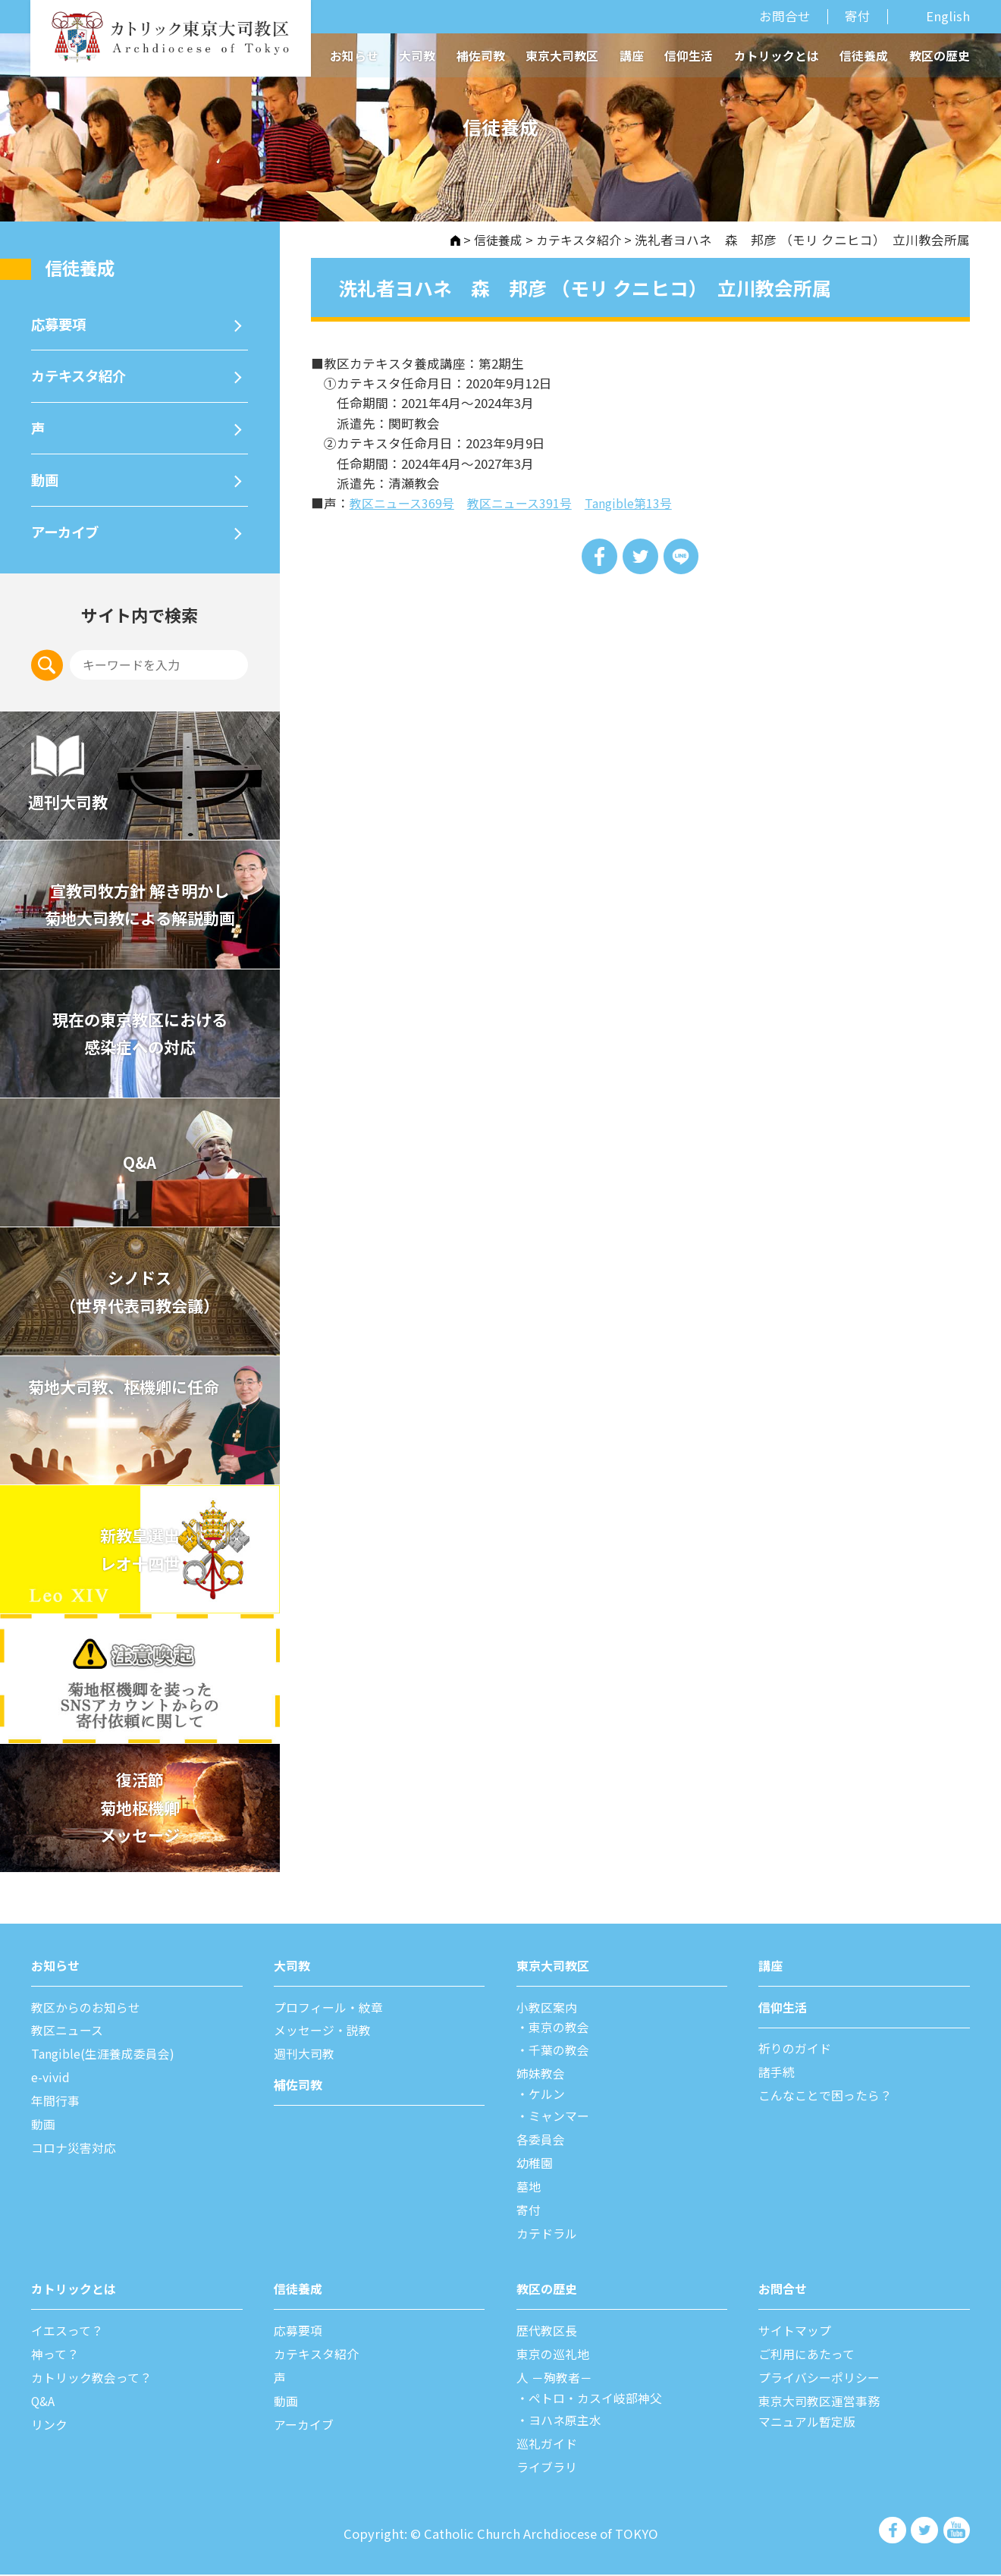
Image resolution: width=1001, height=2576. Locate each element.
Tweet (640, 556)
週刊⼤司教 (306, 2060)
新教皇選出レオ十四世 (139, 1556)
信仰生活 (688, 55)
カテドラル (548, 2237)
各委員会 (542, 2144)
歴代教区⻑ (548, 2334)
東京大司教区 (562, 55)
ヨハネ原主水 (568, 2422)
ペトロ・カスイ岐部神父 (600, 2400)
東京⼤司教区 (555, 1972)
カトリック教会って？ (95, 2380)
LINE (682, 556)
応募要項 (60, 324)
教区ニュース (69, 2037)
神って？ (56, 2357)
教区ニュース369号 (405, 503)
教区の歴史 (939, 55)
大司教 (417, 55)
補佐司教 (481, 55)
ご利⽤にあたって (809, 2357)
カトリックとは (776, 55)
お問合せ (785, 16)
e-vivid (51, 2083)
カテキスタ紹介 (576, 240)
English (948, 16)
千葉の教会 (561, 2056)
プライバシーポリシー (822, 2380)
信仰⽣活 (784, 2013)
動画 (45, 484)
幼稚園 (535, 2167)
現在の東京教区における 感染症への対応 (139, 1039)
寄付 (858, 16)
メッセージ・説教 (325, 2037)
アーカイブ (66, 537)
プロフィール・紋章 (332, 2013)
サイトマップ (797, 2334)
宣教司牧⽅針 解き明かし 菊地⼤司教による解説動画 (140, 910)
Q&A (139, 1169)
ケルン (548, 2099)
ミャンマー (561, 2121)
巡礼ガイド (548, 2445)
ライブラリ (548, 2468)
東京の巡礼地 (555, 2357)
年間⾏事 (57, 2106)
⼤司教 (293, 1972)
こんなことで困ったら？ (829, 2101)
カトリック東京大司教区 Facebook (894, 2531)
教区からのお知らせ (89, 2013)
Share (598, 556)
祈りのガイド (797, 2055)
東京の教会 (561, 2034)
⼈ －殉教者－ (556, 2380)
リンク (50, 2426)
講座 (632, 55)
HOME (447, 240)
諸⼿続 (777, 2078)
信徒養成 (863, 55)
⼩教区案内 (548, 2013)
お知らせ (354, 55)
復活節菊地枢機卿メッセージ (139, 1813)
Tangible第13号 (641, 503)
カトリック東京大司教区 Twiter (925, 2531)
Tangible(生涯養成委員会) (107, 2060)
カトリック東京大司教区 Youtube (956, 2531)
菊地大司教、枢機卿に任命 (131, 1393)
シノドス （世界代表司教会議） (139, 1297)
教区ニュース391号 (527, 503)
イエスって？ (69, 2334)
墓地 (529, 2191)
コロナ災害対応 (76, 2153)
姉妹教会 (542, 2079)
